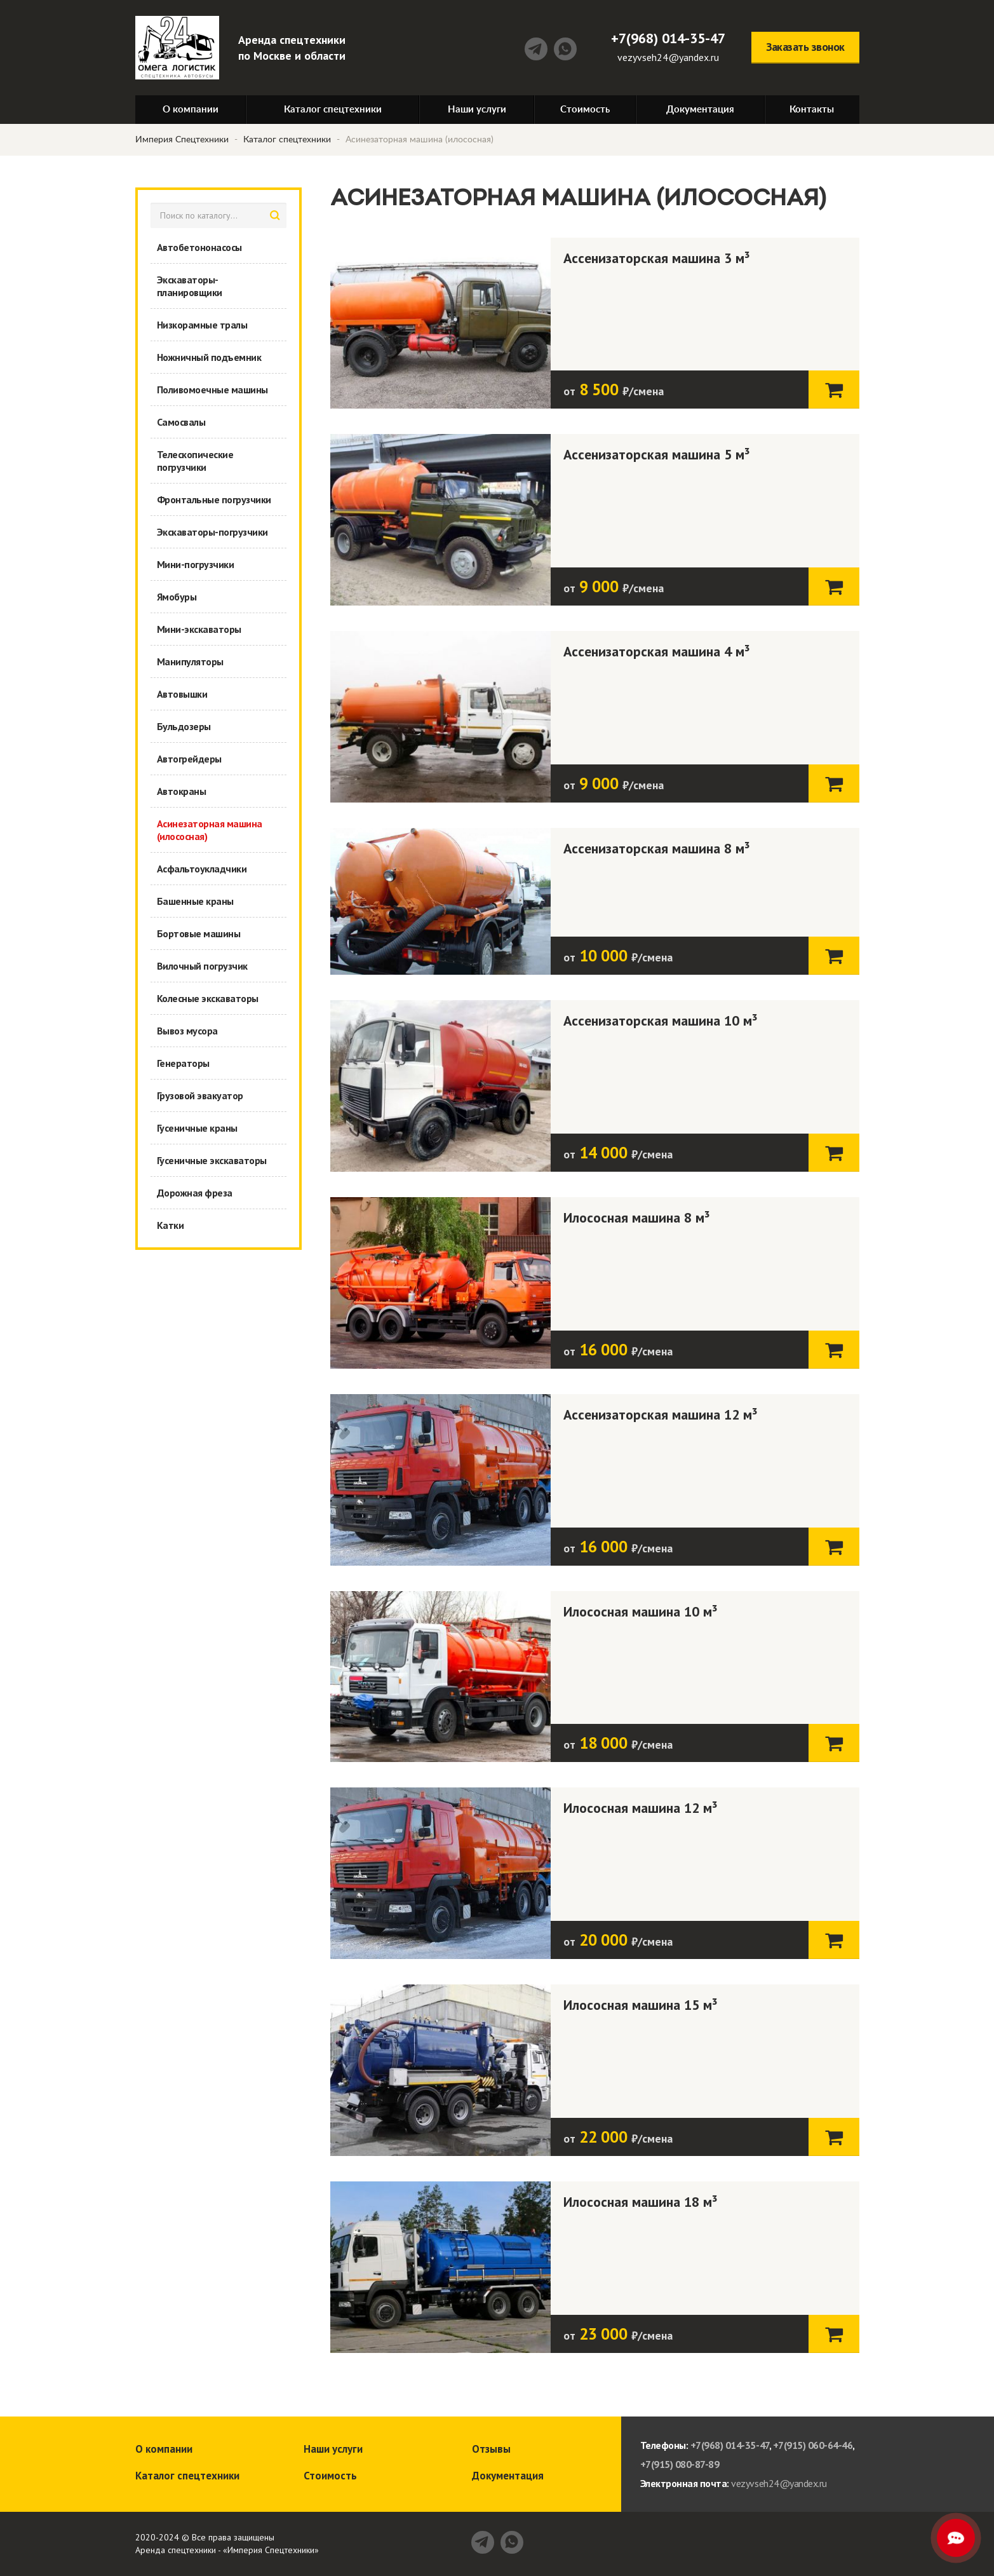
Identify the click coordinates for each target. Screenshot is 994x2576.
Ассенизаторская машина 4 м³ (656, 651)
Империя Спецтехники (182, 139)
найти (275, 215)
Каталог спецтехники (287, 139)
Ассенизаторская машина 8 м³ (656, 848)
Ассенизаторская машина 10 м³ (660, 1020)
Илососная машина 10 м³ (640, 1611)
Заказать (834, 389)
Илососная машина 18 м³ (640, 2202)
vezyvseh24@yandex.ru (668, 57)
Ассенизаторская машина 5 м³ (656, 454)
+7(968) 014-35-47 (668, 38)
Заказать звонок (805, 46)
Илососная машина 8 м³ (636, 1217)
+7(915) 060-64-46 (813, 2445)
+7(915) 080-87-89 (680, 2464)
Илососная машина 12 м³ (640, 1808)
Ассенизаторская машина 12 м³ (660, 1414)
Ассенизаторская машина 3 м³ (656, 258)
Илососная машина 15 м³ (640, 2005)
